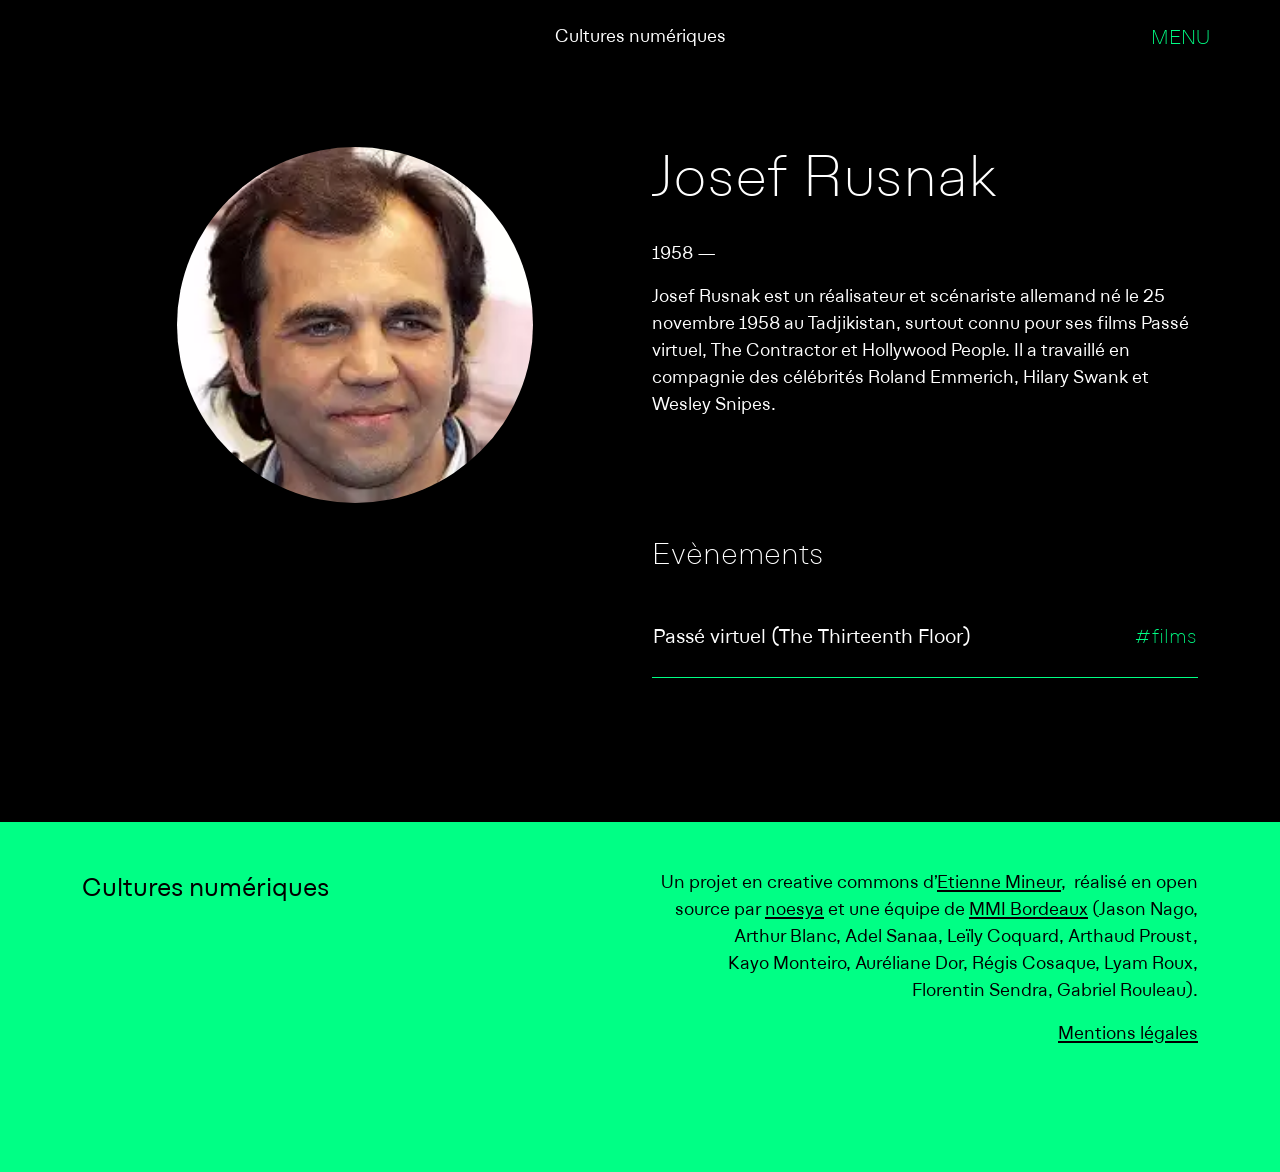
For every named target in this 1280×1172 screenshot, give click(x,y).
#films (1165, 638)
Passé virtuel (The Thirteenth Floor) (812, 638)
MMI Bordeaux (1028, 910)
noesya (794, 910)
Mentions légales (1128, 1034)
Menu (1180, 39)
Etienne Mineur (999, 883)
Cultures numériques (640, 37)
